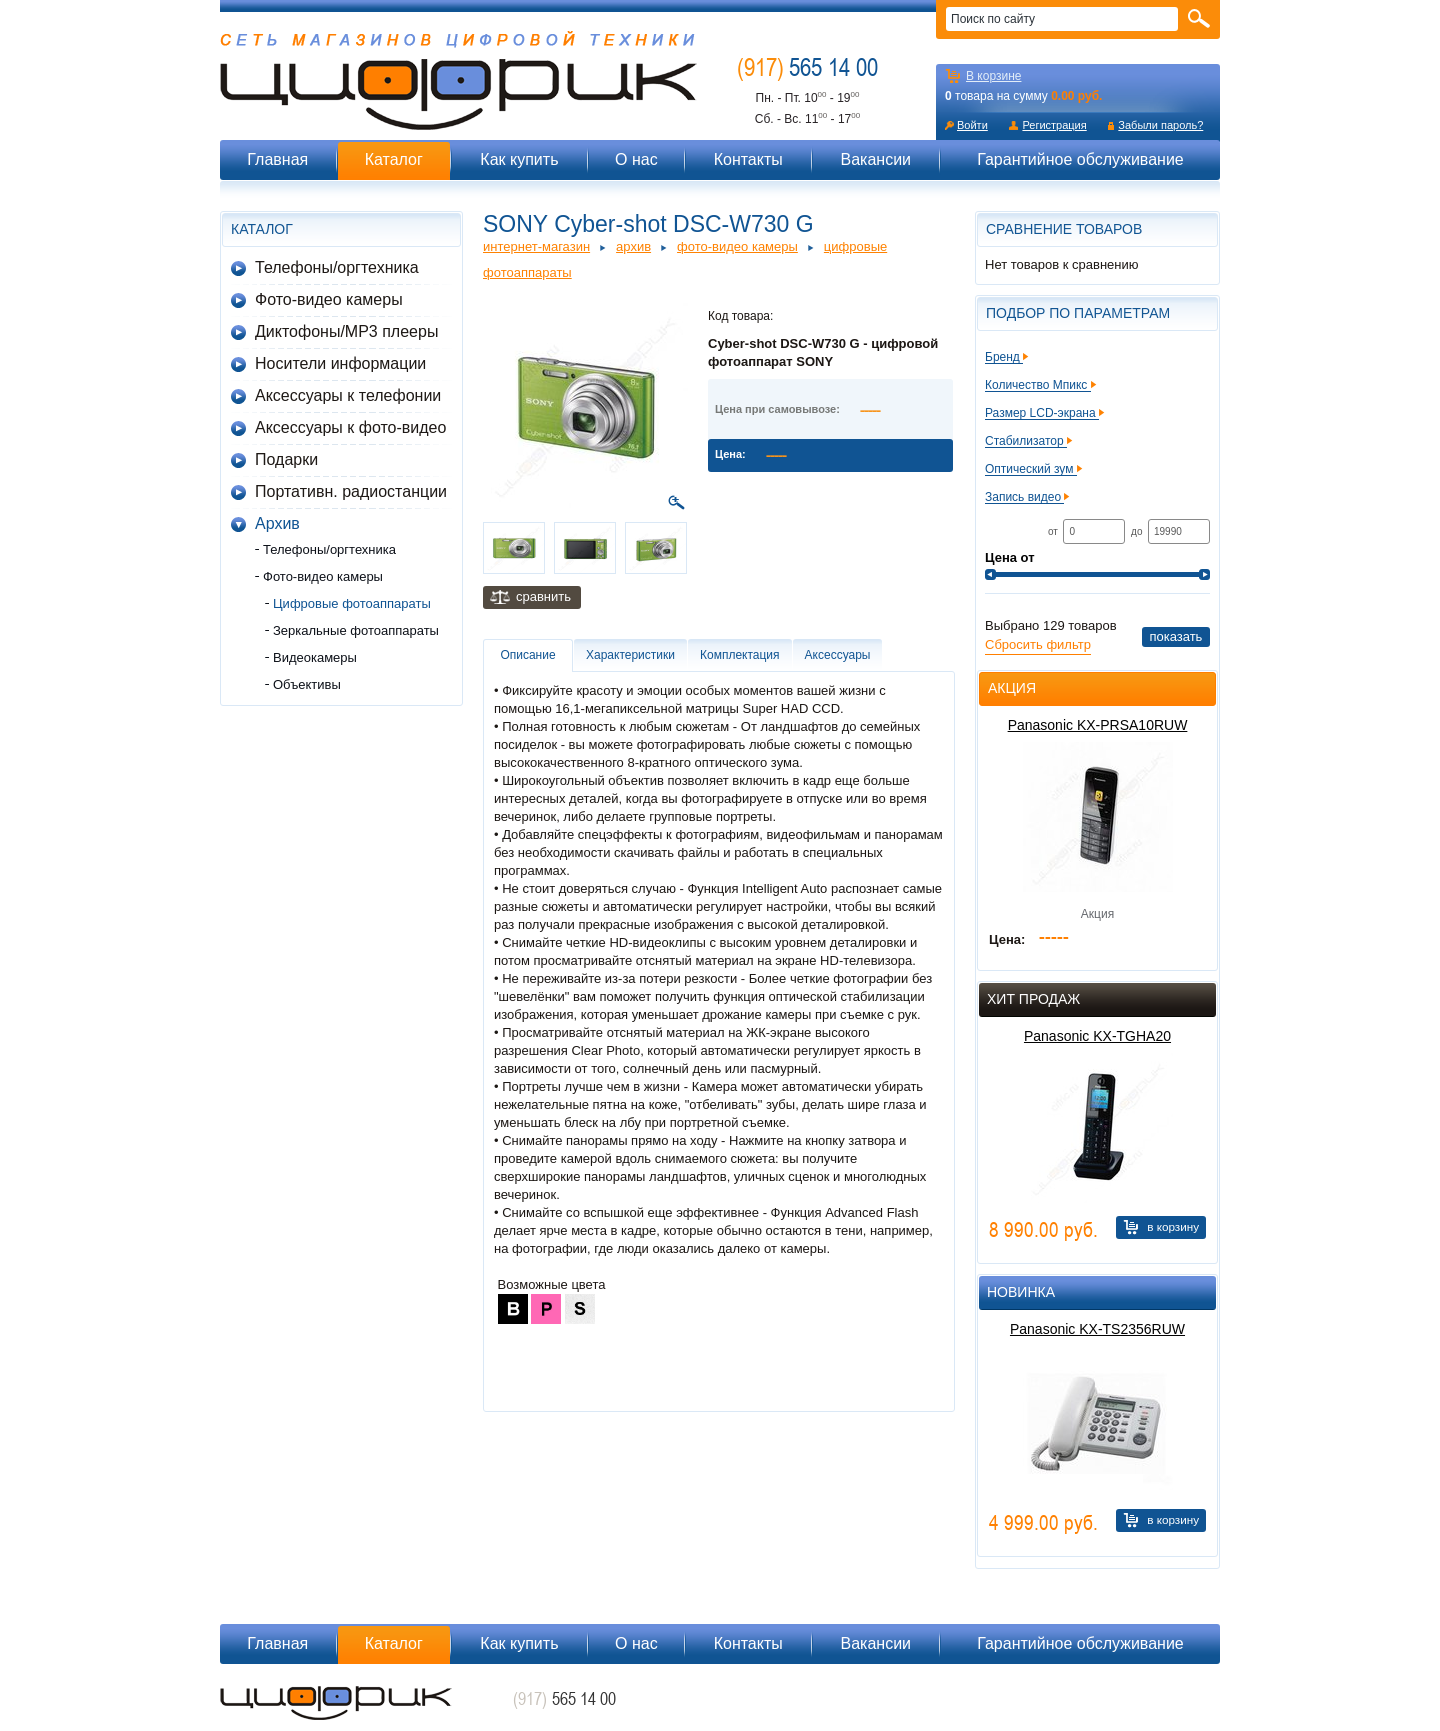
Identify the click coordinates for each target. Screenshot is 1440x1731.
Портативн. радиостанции (351, 491)
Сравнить (543, 596)
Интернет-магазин (536, 246)
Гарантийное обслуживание (1080, 159)
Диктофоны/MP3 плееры (346, 331)
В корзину (1173, 1226)
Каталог (394, 159)
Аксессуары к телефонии (348, 395)
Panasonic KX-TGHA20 (1097, 1036)
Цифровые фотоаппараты (352, 603)
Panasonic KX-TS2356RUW (1097, 1329)
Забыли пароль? (1160, 125)
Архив (277, 523)
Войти (972, 125)
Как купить (519, 159)
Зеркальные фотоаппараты (356, 630)
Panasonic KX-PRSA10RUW (1098, 725)
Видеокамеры (315, 657)
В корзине (993, 76)
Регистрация (1054, 125)
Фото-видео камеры (329, 299)
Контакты (748, 159)
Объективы (307, 684)
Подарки (286, 459)
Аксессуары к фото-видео (350, 427)
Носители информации (340, 363)
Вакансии (875, 159)
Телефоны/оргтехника (337, 267)
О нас (636, 159)
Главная (277, 159)
